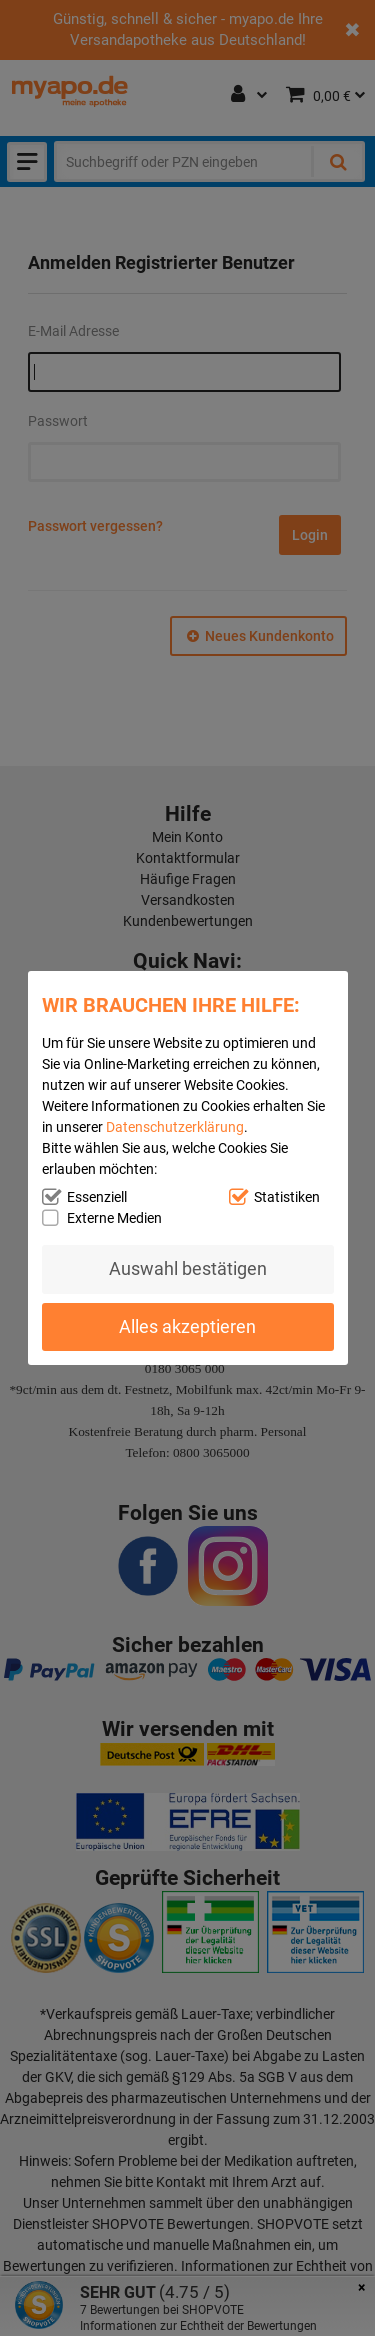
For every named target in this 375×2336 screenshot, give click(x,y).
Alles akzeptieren (187, 1326)
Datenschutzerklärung (175, 1127)
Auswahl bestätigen (188, 1268)
